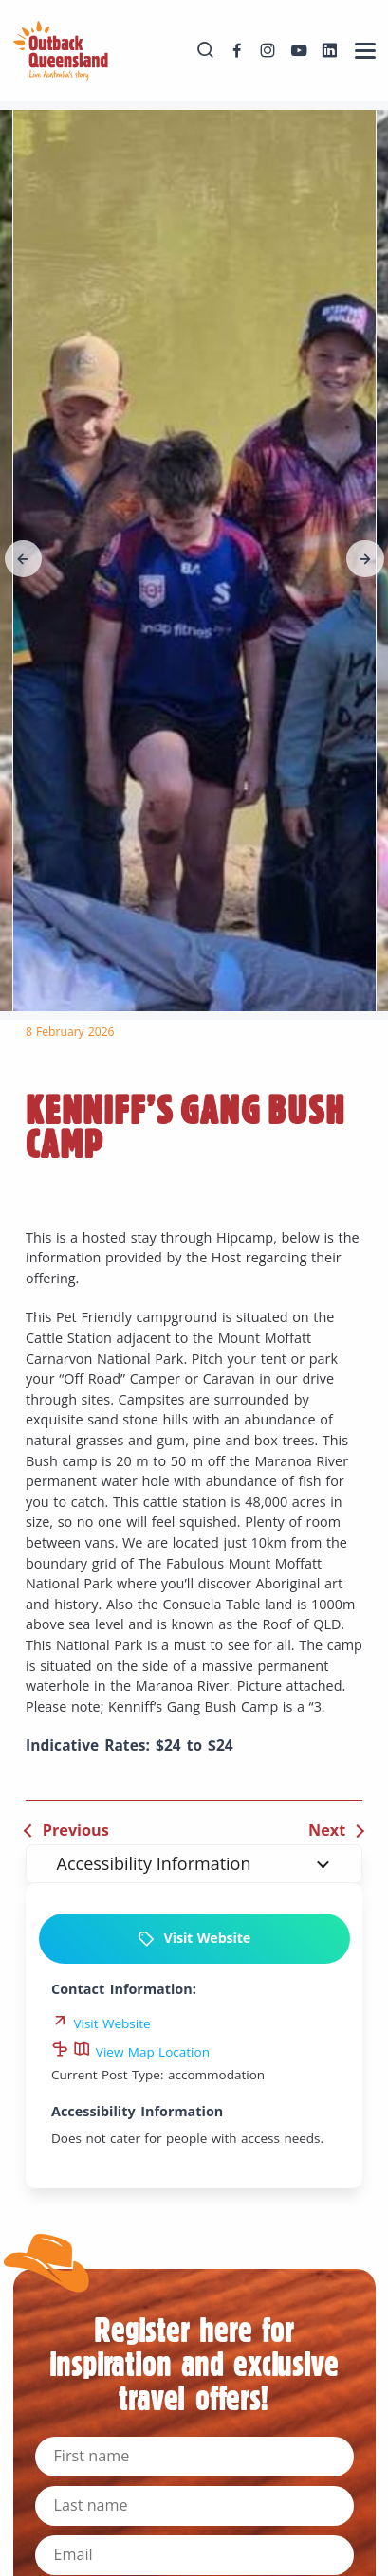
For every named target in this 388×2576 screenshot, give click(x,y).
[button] (24, 559)
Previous (76, 1830)
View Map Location (141, 2051)
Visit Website (194, 1939)
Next (326, 1830)
